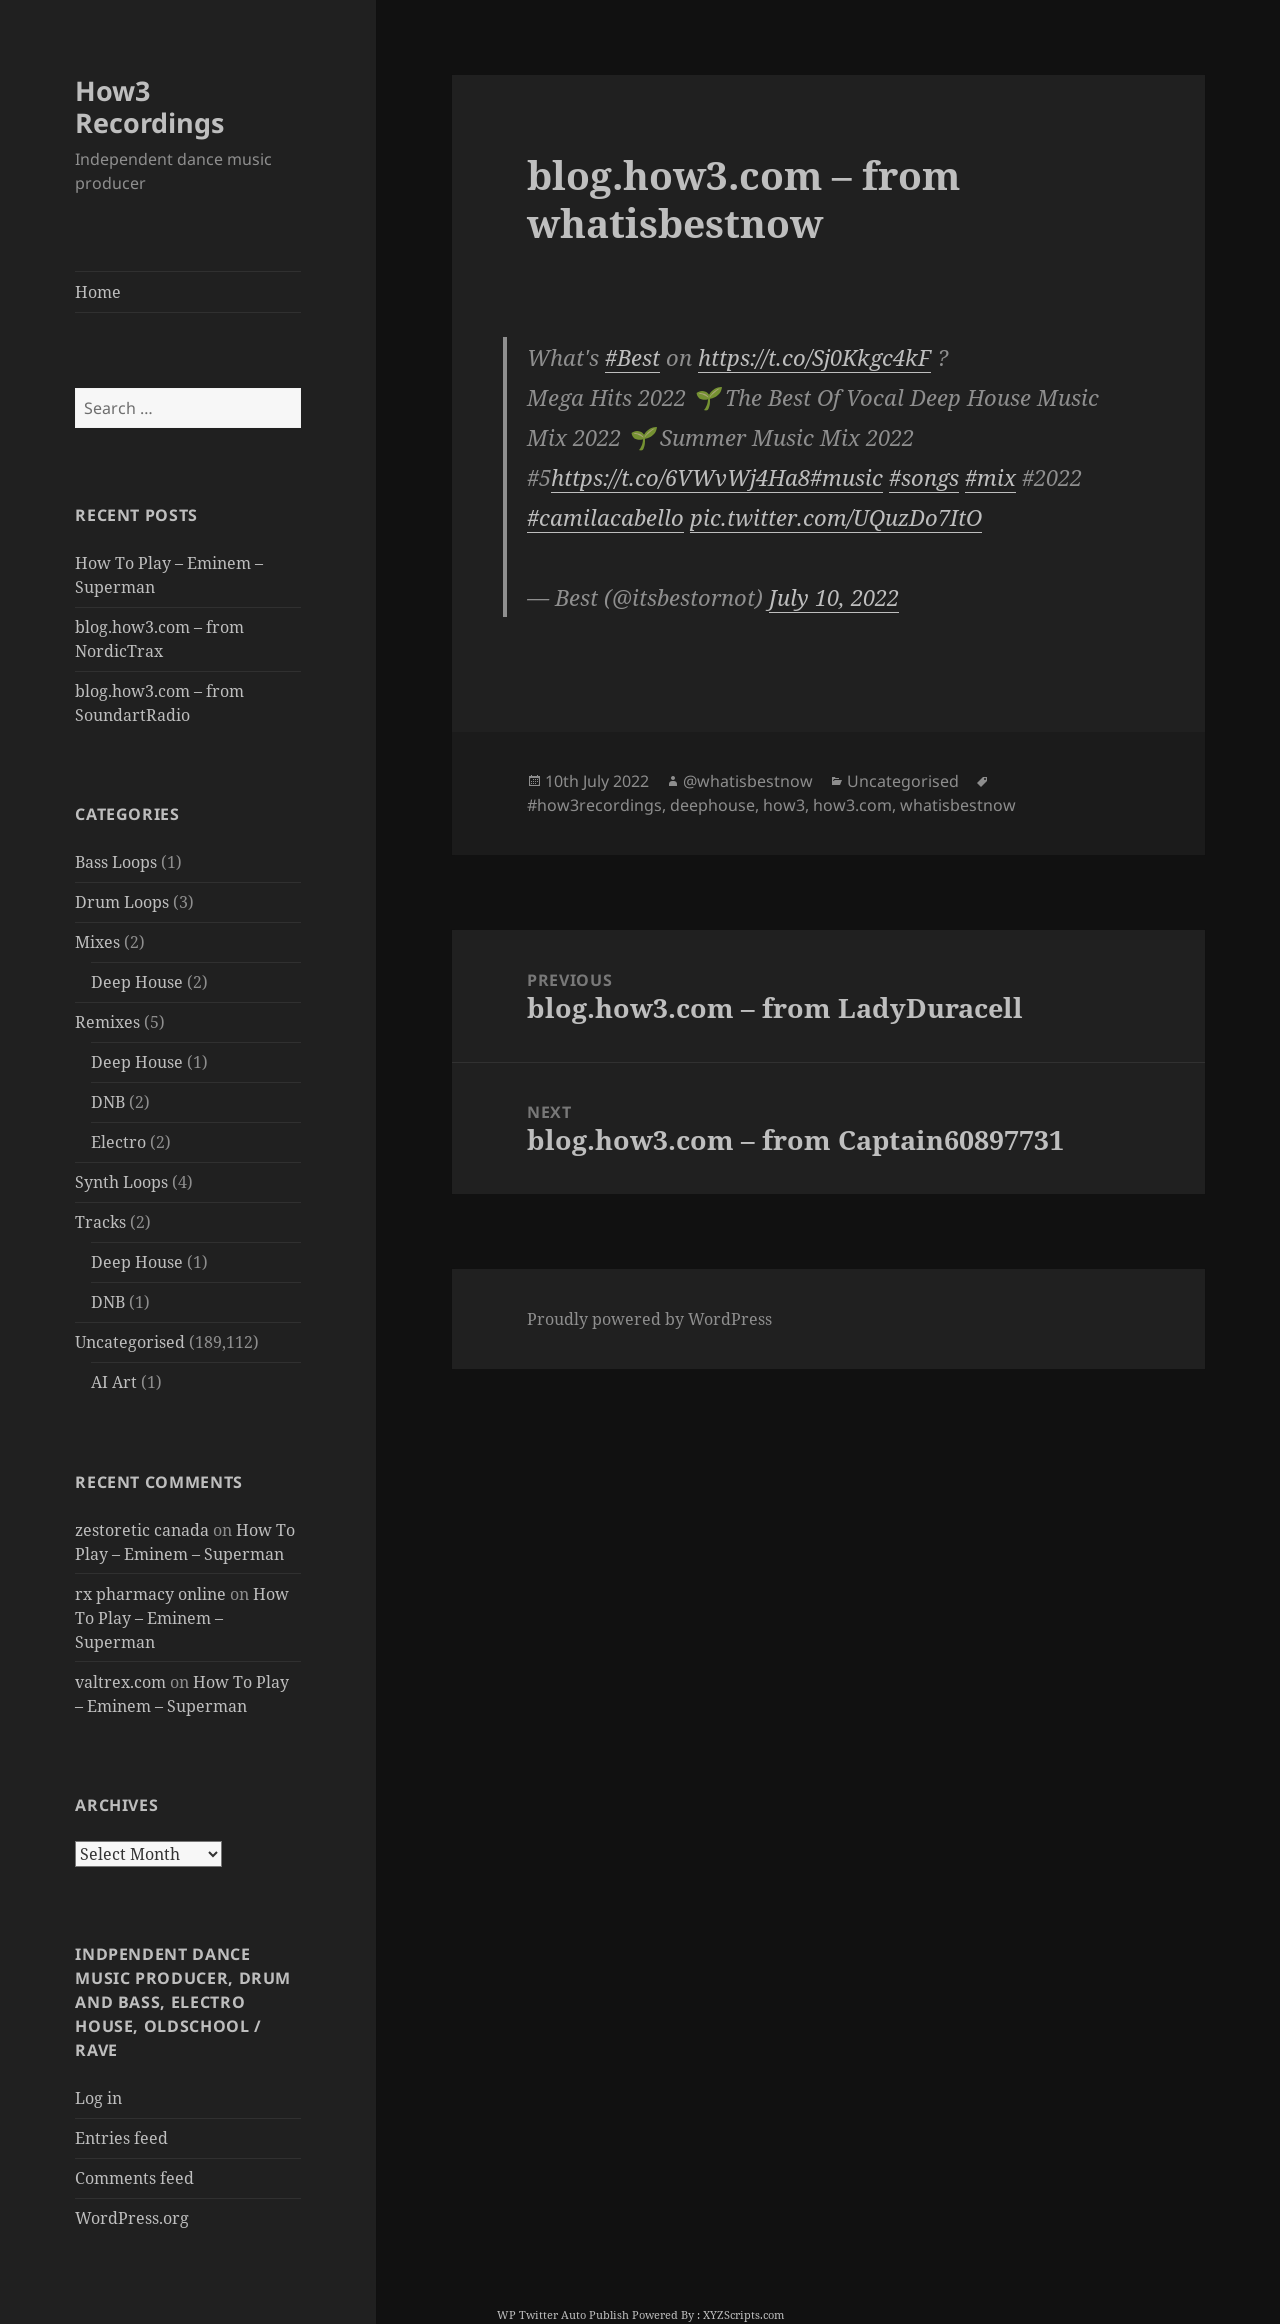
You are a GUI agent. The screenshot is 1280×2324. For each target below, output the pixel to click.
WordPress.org (132, 2218)
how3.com (852, 805)
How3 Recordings (149, 106)
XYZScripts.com (743, 2314)
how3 (784, 805)
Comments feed (134, 2178)
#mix (990, 477)
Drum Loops (122, 902)
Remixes (107, 1022)
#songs (924, 477)
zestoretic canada (142, 1530)
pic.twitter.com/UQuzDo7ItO (836, 517)
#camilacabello (605, 517)
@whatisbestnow (748, 781)
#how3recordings (594, 805)
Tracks (100, 1222)
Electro (118, 1142)
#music (846, 477)
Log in (98, 2098)
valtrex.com (120, 1682)
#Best (632, 357)
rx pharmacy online (150, 1594)
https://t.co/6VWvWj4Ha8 (680, 477)
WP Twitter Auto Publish (563, 2314)
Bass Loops (116, 862)
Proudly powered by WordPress (649, 1319)
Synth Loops (121, 1182)
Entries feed (121, 2138)
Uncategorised (130, 1342)
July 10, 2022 (834, 597)
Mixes (97, 942)
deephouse (712, 805)
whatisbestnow (958, 805)
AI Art (114, 1382)
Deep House (137, 982)
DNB (108, 1102)
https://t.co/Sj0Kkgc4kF (814, 357)
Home (98, 292)
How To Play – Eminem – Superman (182, 1618)
